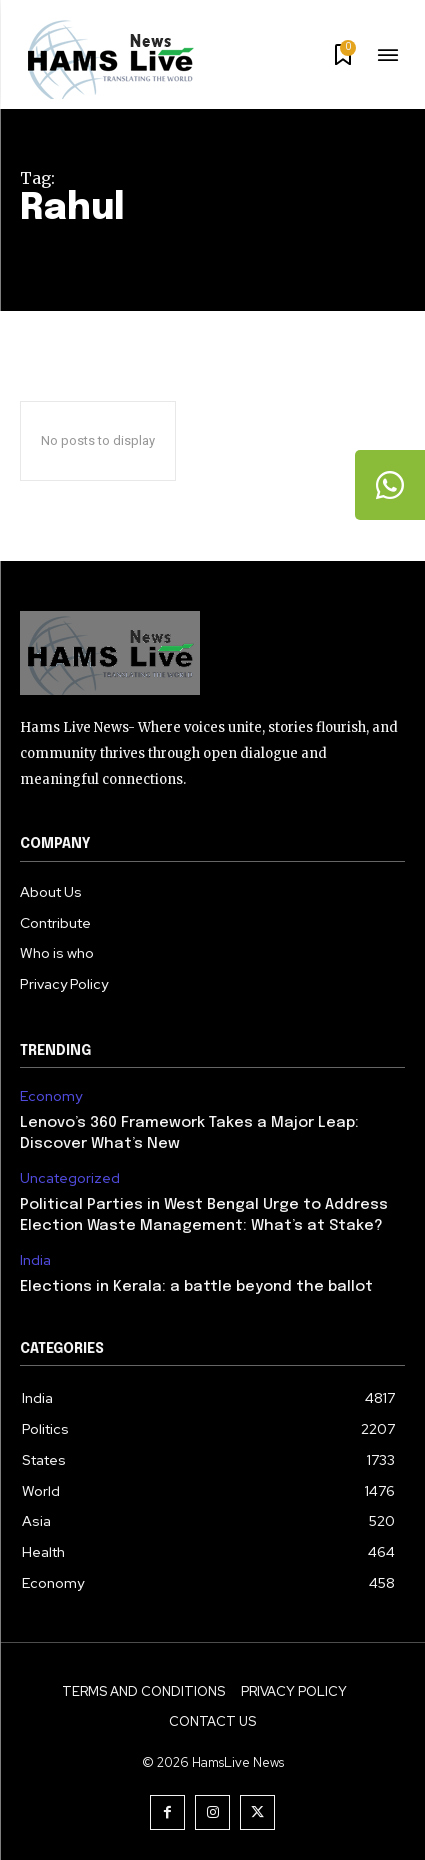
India (35, 1260)
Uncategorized (70, 1178)
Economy (51, 1096)
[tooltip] (390, 485)
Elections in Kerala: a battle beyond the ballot (196, 1287)
